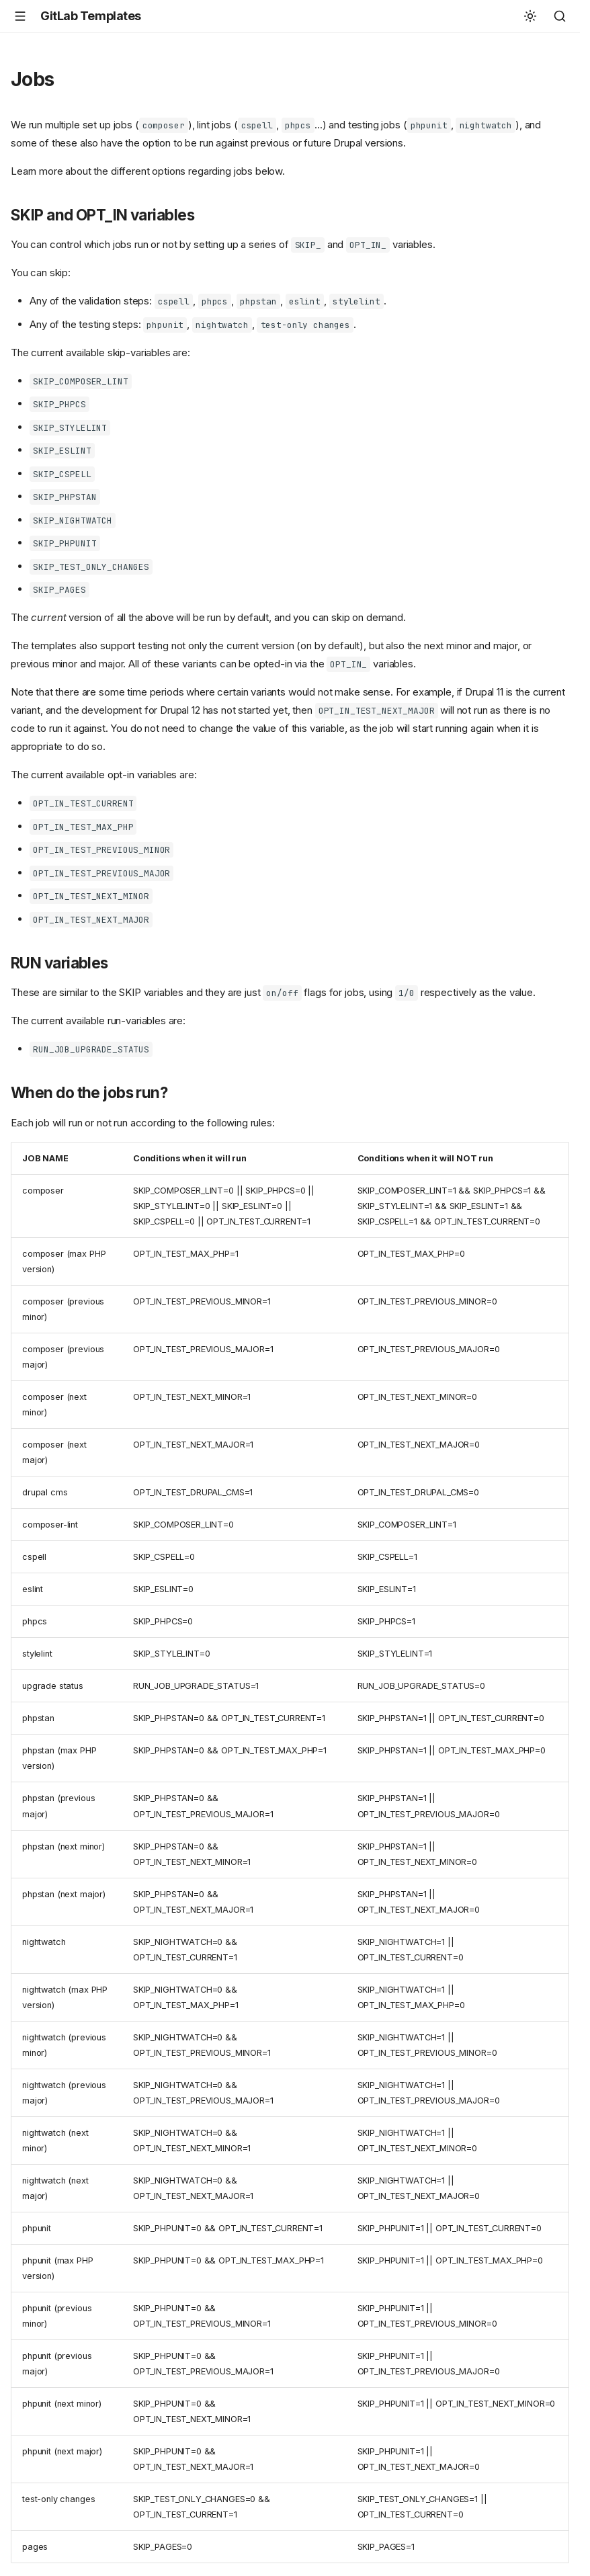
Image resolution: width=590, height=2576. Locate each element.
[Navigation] (20, 16)
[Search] (560, 16)
